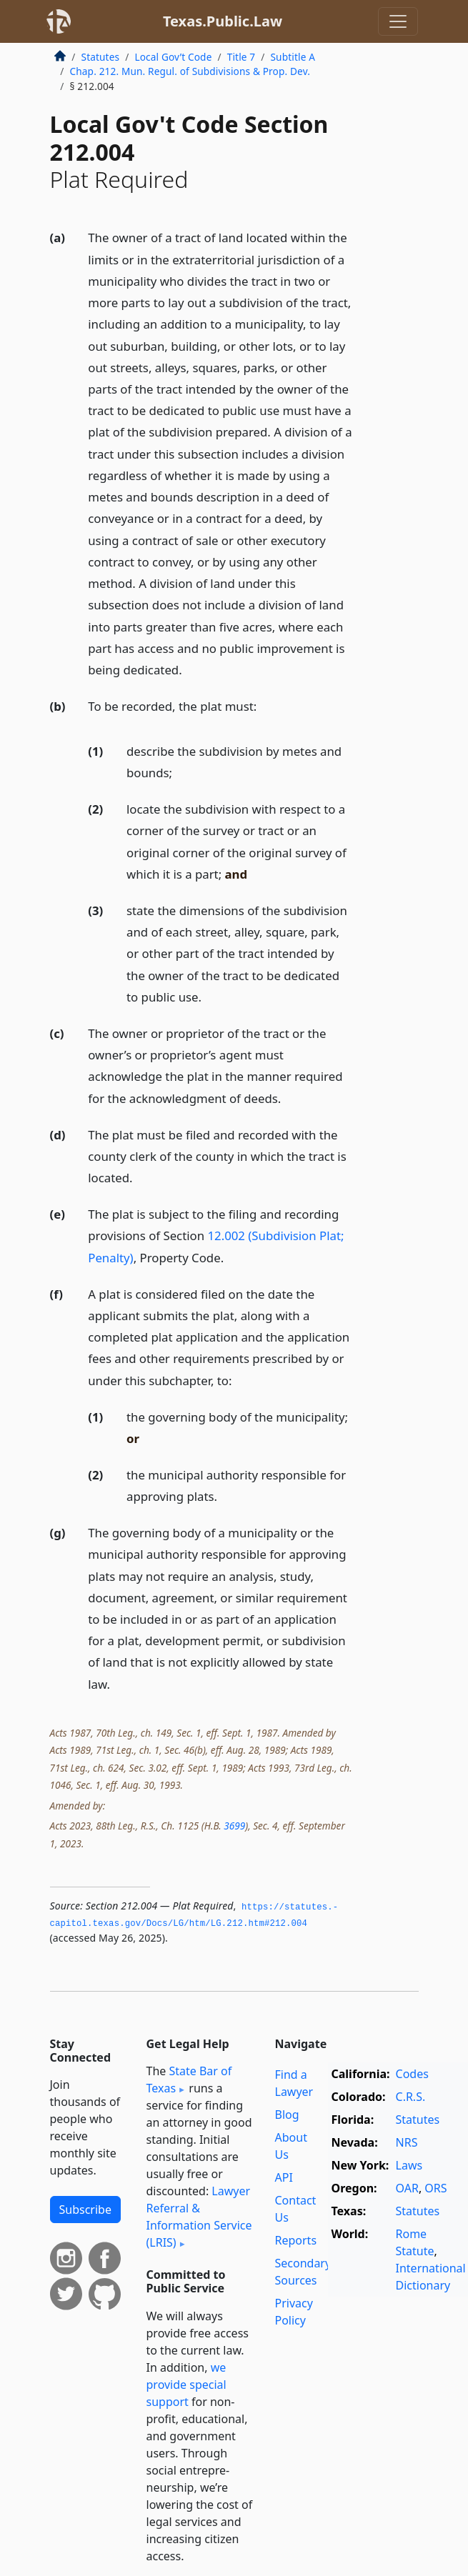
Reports (296, 2240)
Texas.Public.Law (222, 21)
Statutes (100, 57)
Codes (412, 2074)
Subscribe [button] (85, 2209)
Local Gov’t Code (172, 57)
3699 (234, 1825)
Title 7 (241, 57)
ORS (435, 2188)
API (284, 2177)
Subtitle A (292, 57)
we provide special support (186, 2385)
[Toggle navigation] (398, 21)
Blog (287, 2114)
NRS (407, 2142)
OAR (407, 2188)
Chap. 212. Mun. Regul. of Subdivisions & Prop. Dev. (190, 71)
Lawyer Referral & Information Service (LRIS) (199, 2216)
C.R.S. (411, 2097)
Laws (409, 2165)
